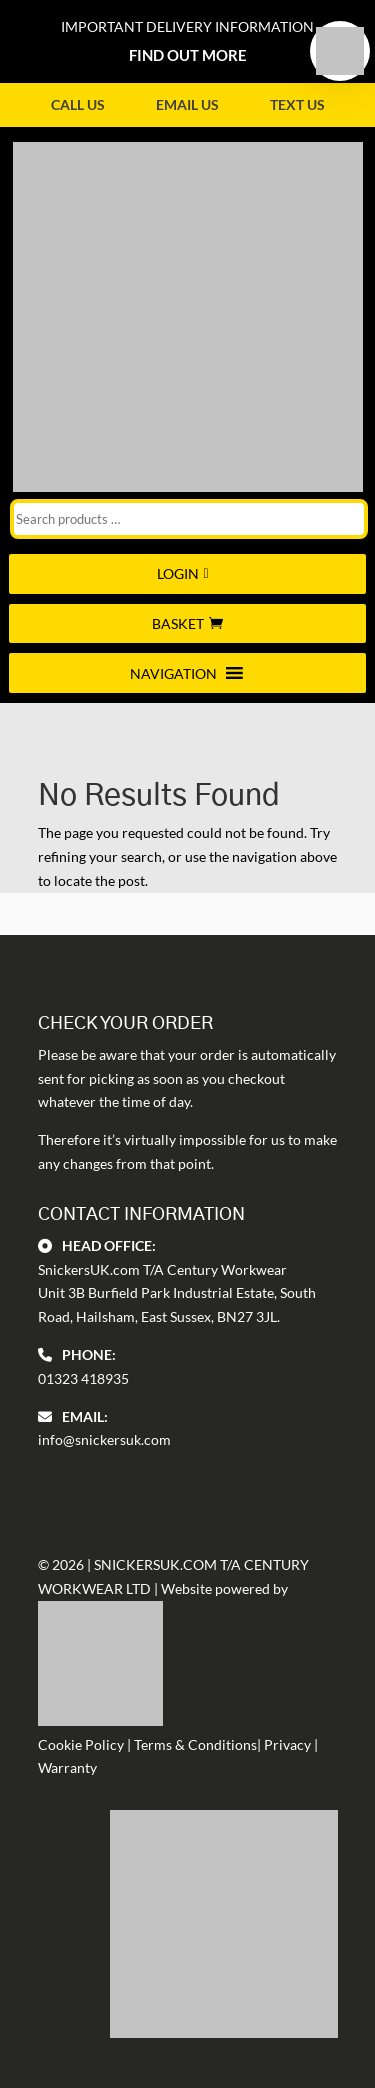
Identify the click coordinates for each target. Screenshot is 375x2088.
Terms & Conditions (195, 1744)
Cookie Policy (81, 1744)
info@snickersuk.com (104, 1439)
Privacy (287, 1744)
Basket (178, 623)
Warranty (67, 1767)
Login (178, 573)
